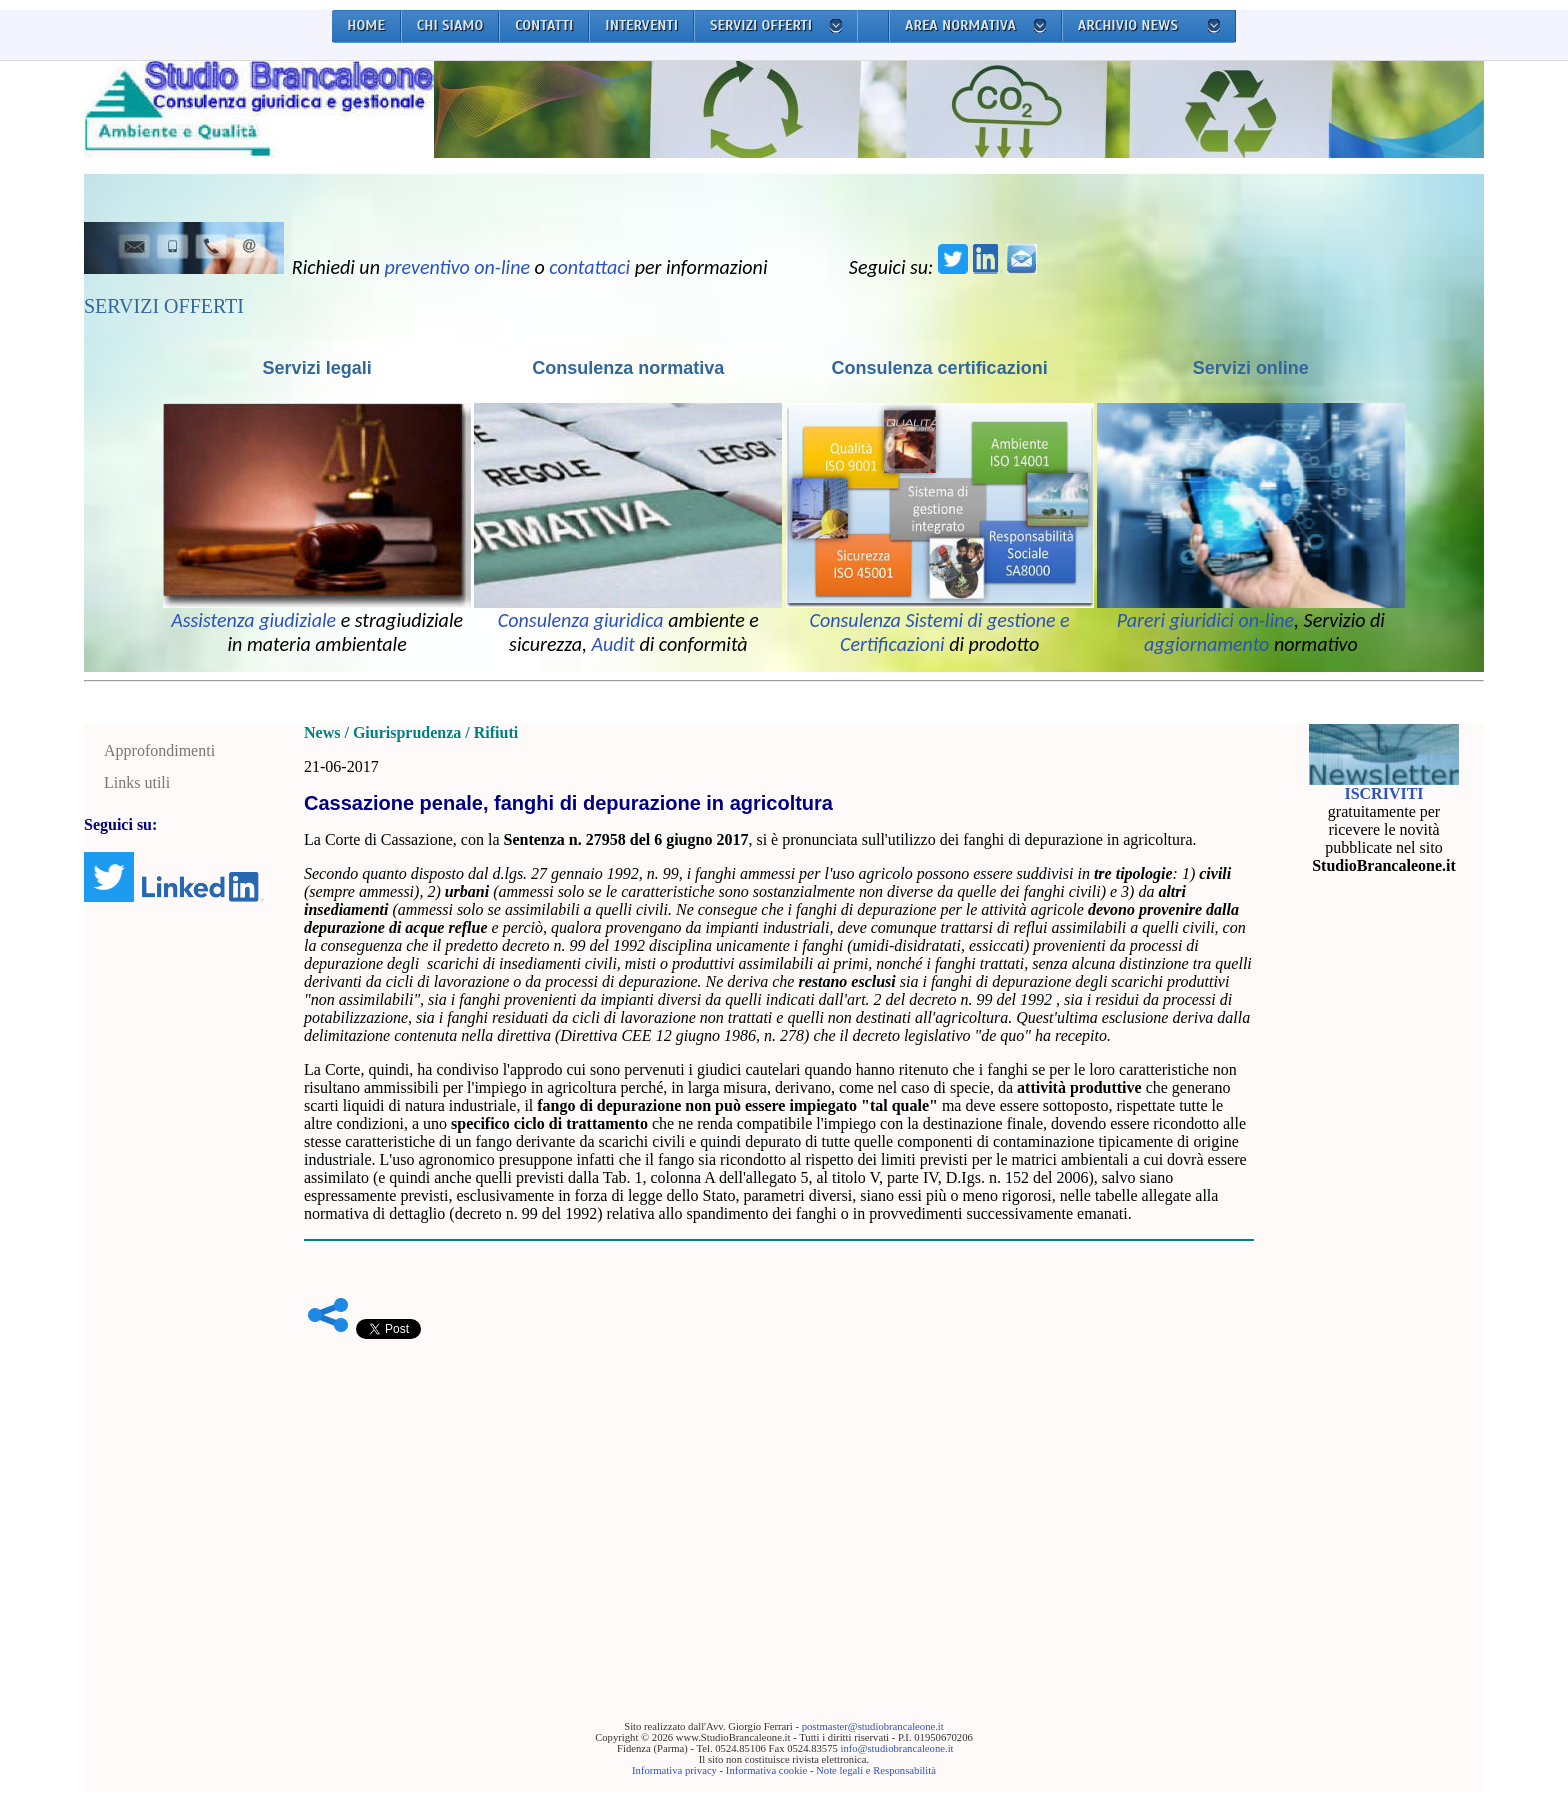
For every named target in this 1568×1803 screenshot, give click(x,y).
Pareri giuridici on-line (1205, 620)
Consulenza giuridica (581, 620)
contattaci (589, 267)
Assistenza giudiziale (253, 620)
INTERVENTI (641, 25)
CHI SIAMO (450, 25)
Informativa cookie (766, 1770)
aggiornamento (1206, 644)
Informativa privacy (674, 1770)
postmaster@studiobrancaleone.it (873, 1726)
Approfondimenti (159, 750)
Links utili (137, 782)
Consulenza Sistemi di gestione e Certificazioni (940, 632)
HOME (366, 25)
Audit (613, 644)
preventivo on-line (457, 267)
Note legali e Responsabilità (876, 1770)
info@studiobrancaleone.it (896, 1748)
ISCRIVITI (1383, 793)
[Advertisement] (779, 1499)
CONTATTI (544, 25)
